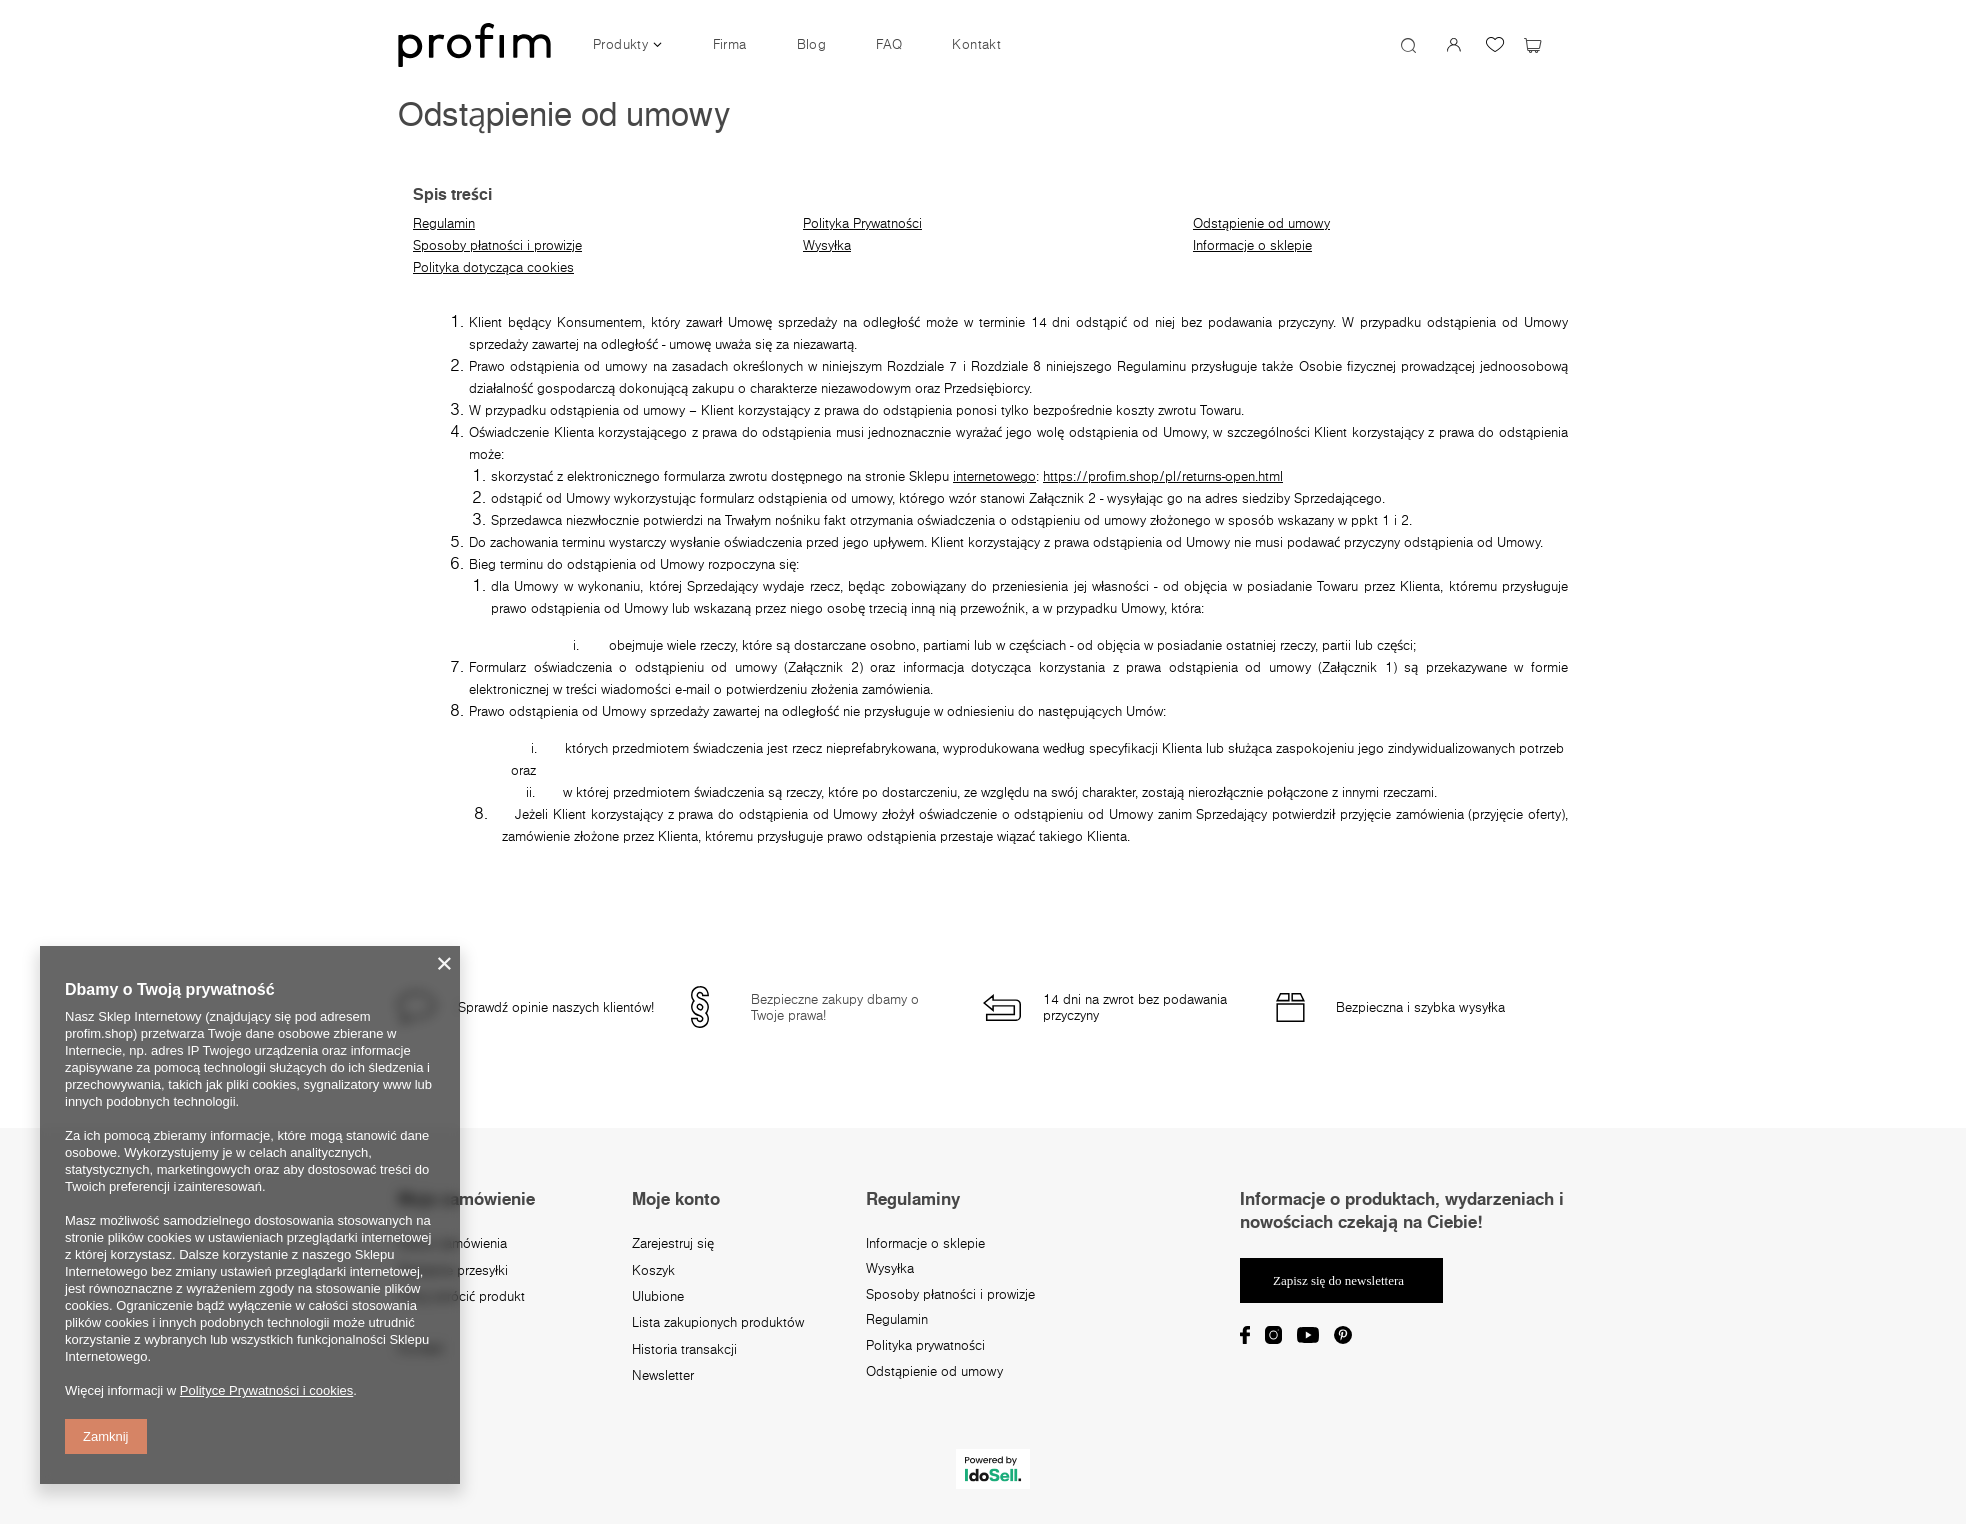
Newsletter (663, 1376)
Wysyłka (827, 245)
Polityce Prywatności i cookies (266, 1390)
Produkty (620, 44)
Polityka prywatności (925, 1346)
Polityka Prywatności (862, 223)
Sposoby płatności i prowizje (497, 245)
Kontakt (976, 44)
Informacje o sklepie (1252, 245)
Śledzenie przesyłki (453, 1271)
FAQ (889, 44)
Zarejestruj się (673, 1244)
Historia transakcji (684, 1350)
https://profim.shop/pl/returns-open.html (1163, 476)
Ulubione (658, 1297)
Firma (730, 44)
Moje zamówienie (466, 1199)
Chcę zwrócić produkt (461, 1297)
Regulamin (444, 223)
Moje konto (676, 1199)
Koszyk (653, 1271)
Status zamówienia (452, 1244)
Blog (812, 44)
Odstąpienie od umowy (1261, 223)
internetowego (994, 476)
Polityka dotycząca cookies (493, 267)
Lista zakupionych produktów (718, 1323)
